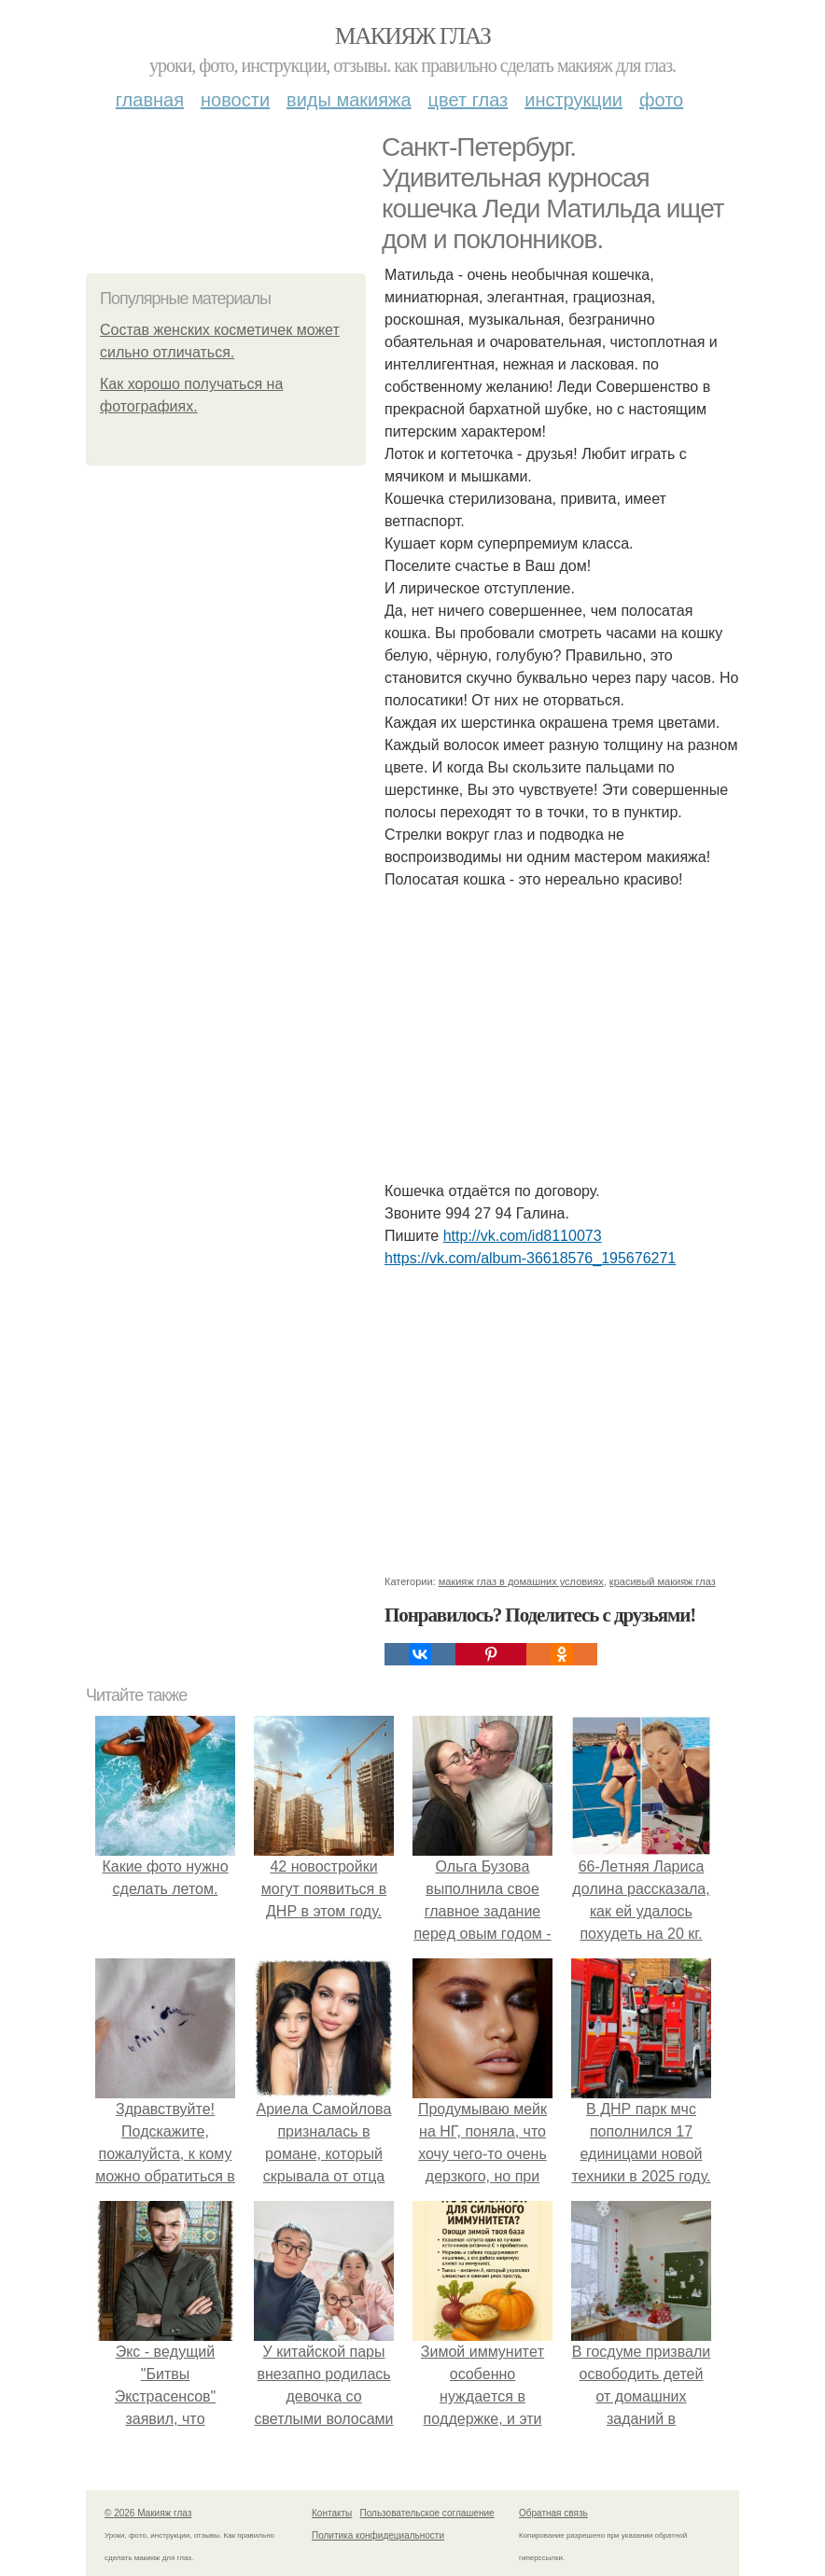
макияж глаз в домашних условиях (521, 1581)
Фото (661, 100)
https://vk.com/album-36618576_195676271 (530, 1258)
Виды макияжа (349, 100)
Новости (235, 100)
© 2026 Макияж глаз (148, 2513)
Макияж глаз (413, 35)
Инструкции (573, 100)
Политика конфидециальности (378, 2535)
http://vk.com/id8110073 (522, 1236)
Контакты (332, 2513)
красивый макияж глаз (662, 1581)
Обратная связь (553, 2513)
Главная (150, 100)
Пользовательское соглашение (427, 2513)
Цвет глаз (468, 100)
